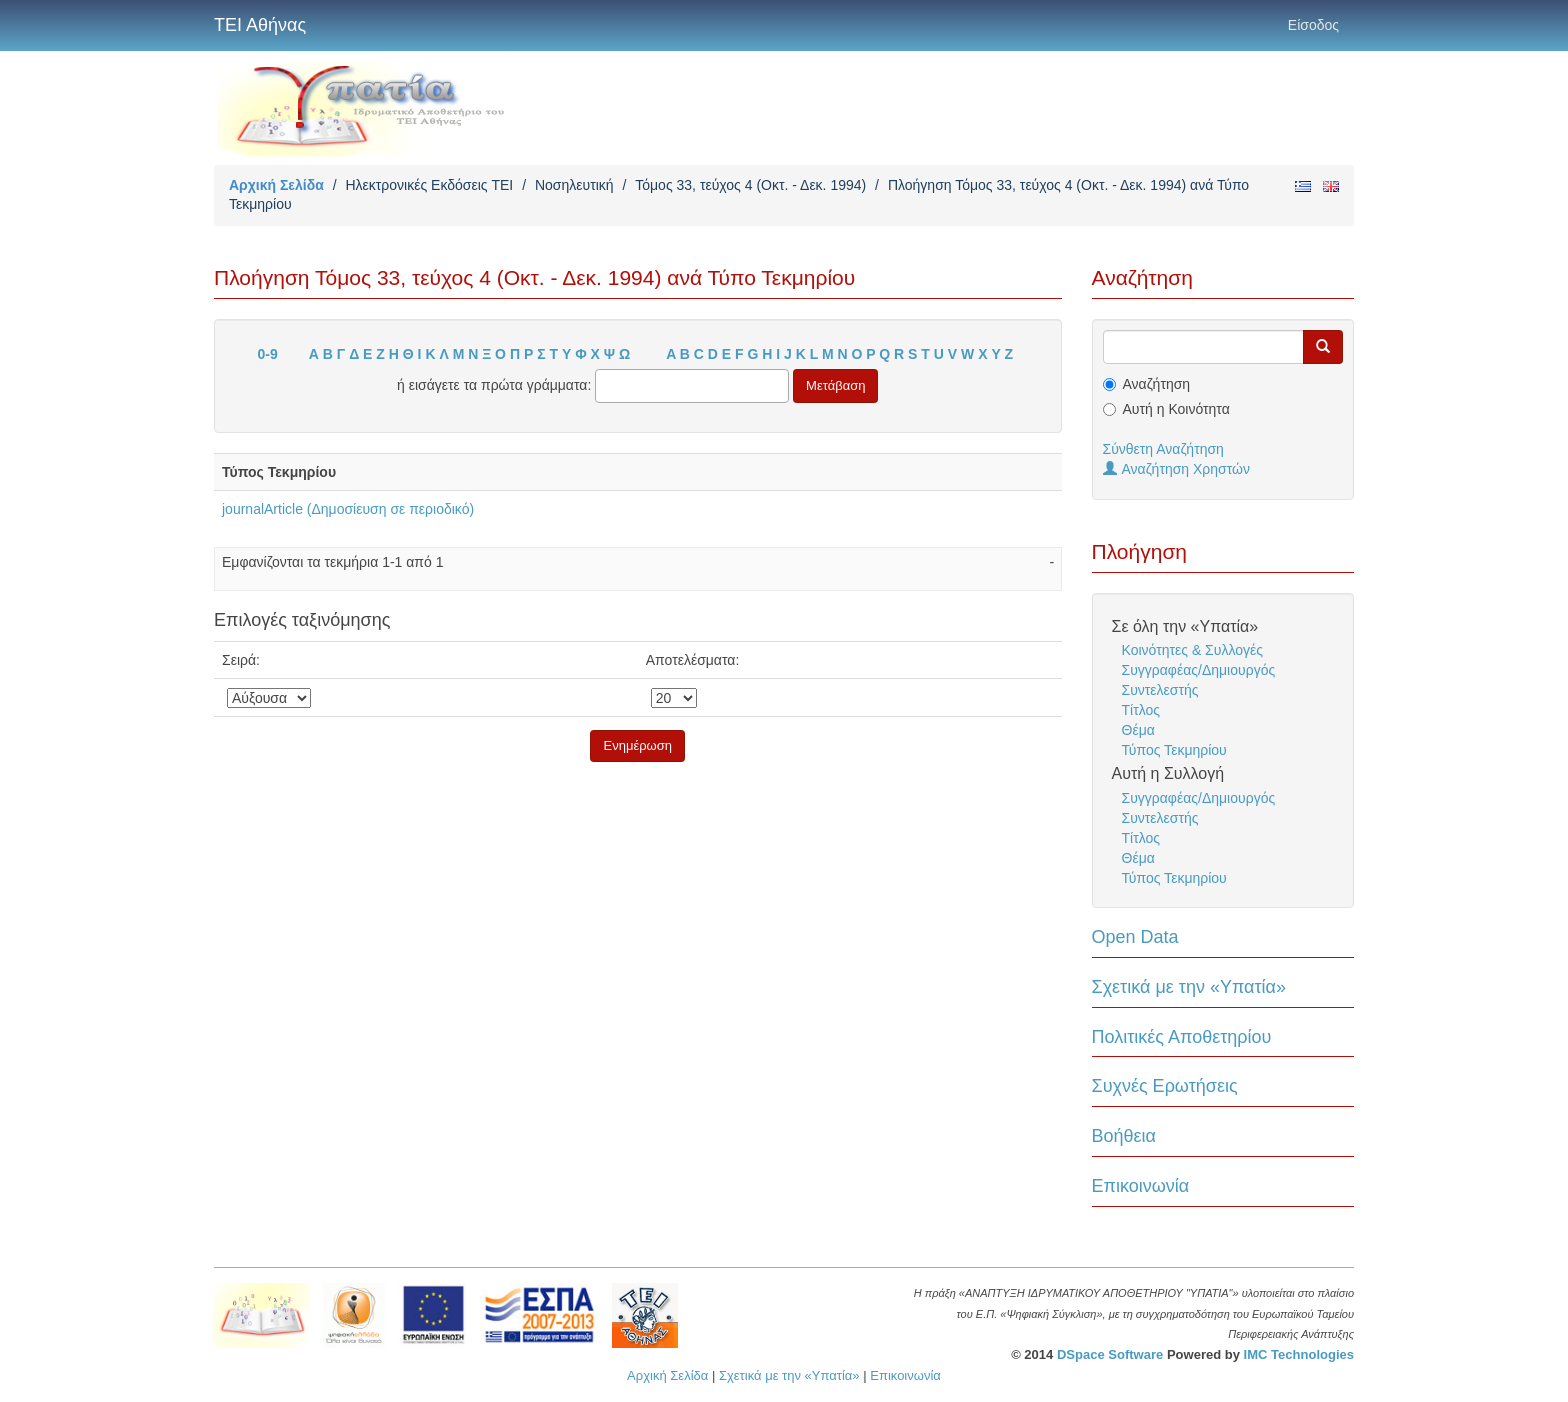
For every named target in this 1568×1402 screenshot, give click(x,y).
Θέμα (1138, 730)
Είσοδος (1313, 25)
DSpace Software (1110, 1354)
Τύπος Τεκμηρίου (1174, 750)
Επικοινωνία (1141, 1186)
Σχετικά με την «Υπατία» (1189, 987)
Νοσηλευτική (574, 185)
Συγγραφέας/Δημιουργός (1199, 670)
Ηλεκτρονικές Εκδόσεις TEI (429, 185)
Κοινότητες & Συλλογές (1192, 650)
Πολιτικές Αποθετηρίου (1182, 1037)
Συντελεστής (1160, 690)
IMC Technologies (1299, 1354)
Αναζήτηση (1157, 384)
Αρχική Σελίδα (276, 185)
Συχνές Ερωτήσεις (1165, 1086)
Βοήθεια (1124, 1136)
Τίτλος (1141, 710)
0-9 (268, 354)
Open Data (1135, 937)
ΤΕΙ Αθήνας (260, 25)
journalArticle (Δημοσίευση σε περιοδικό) (348, 509)
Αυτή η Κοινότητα (1176, 409)
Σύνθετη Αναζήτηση (1163, 449)
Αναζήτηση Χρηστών (1177, 469)
